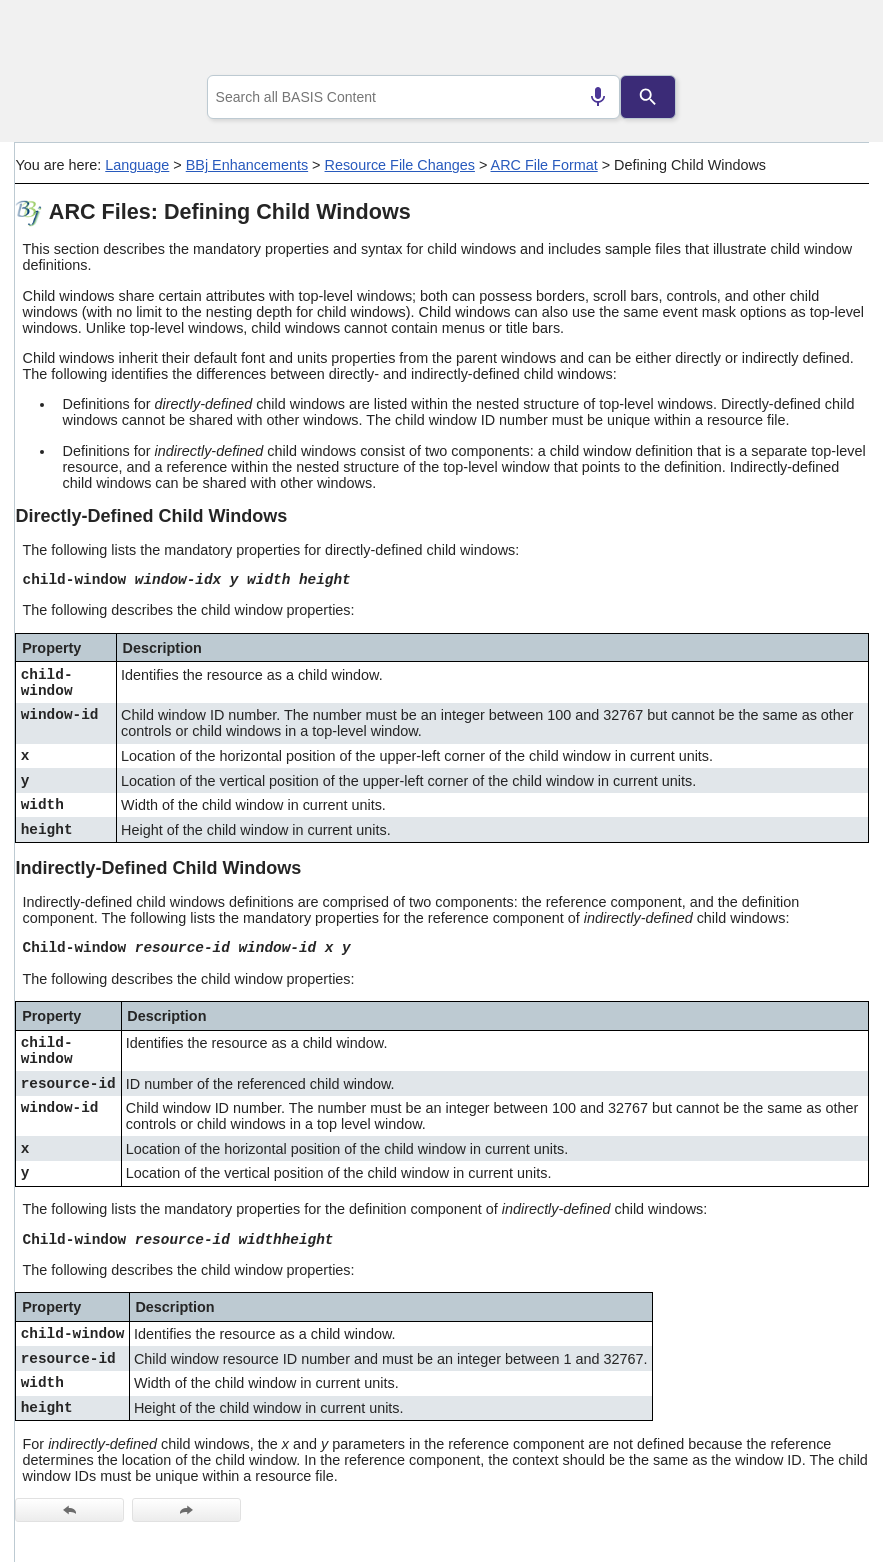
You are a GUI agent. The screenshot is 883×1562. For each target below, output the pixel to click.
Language (137, 165)
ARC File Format (544, 165)
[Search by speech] (598, 97)
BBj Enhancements (247, 165)
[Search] (648, 97)
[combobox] (413, 97)
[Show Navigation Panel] (828, 41)
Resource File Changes (400, 165)
